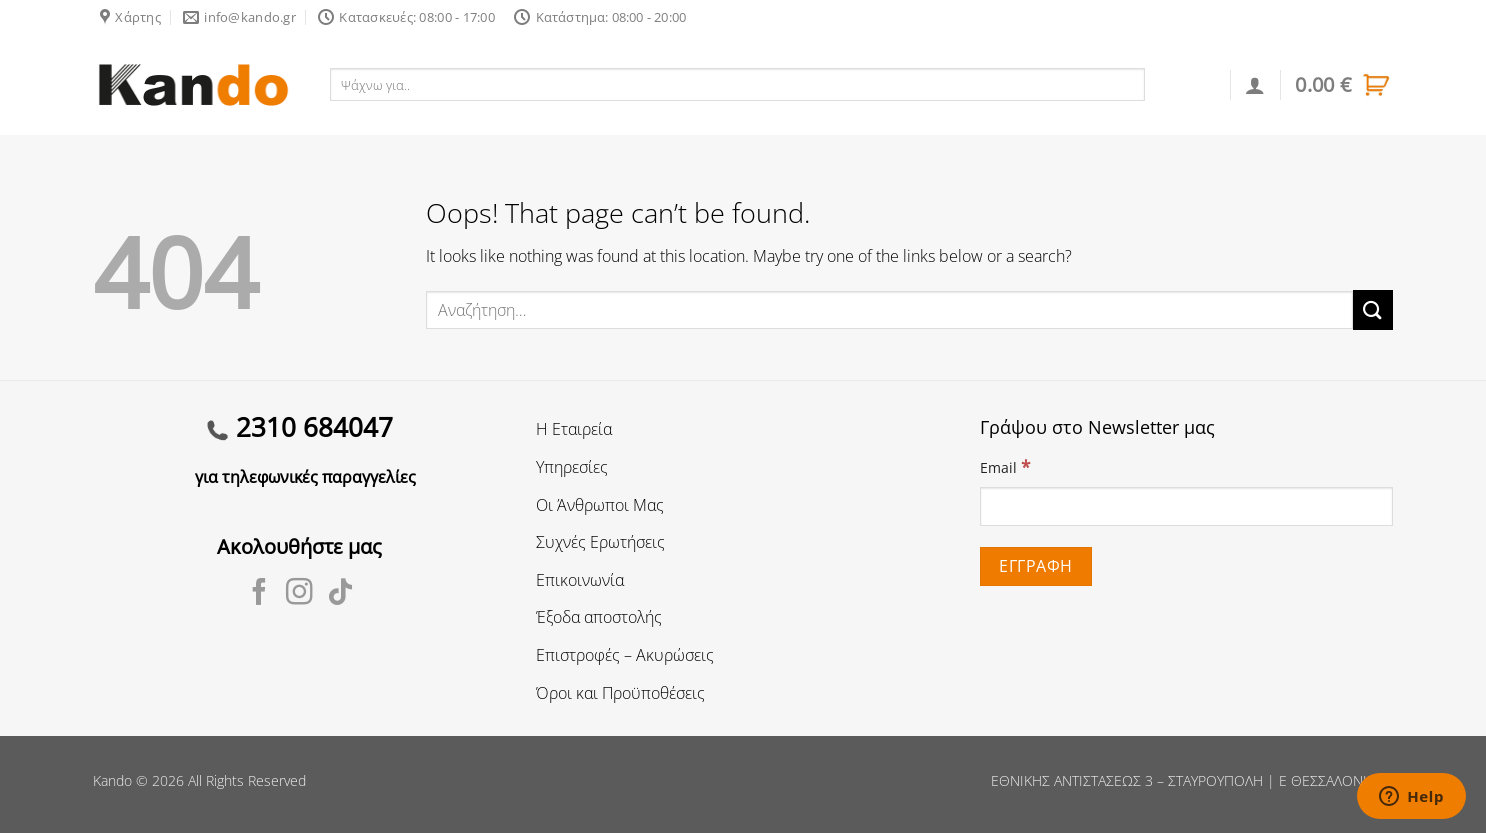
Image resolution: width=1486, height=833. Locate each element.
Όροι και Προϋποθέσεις (620, 693)
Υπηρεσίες (572, 467)
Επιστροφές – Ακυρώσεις (625, 655)
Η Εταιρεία (574, 429)
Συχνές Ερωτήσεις (600, 542)
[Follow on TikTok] (340, 594)
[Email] (1186, 506)
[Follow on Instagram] (299, 594)
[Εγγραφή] (1036, 566)
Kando (112, 780)
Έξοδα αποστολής (599, 617)
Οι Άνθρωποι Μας (600, 505)
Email (1005, 466)
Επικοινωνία (580, 580)
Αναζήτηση (1188, 84)
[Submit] (1373, 309)
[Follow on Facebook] (259, 594)
